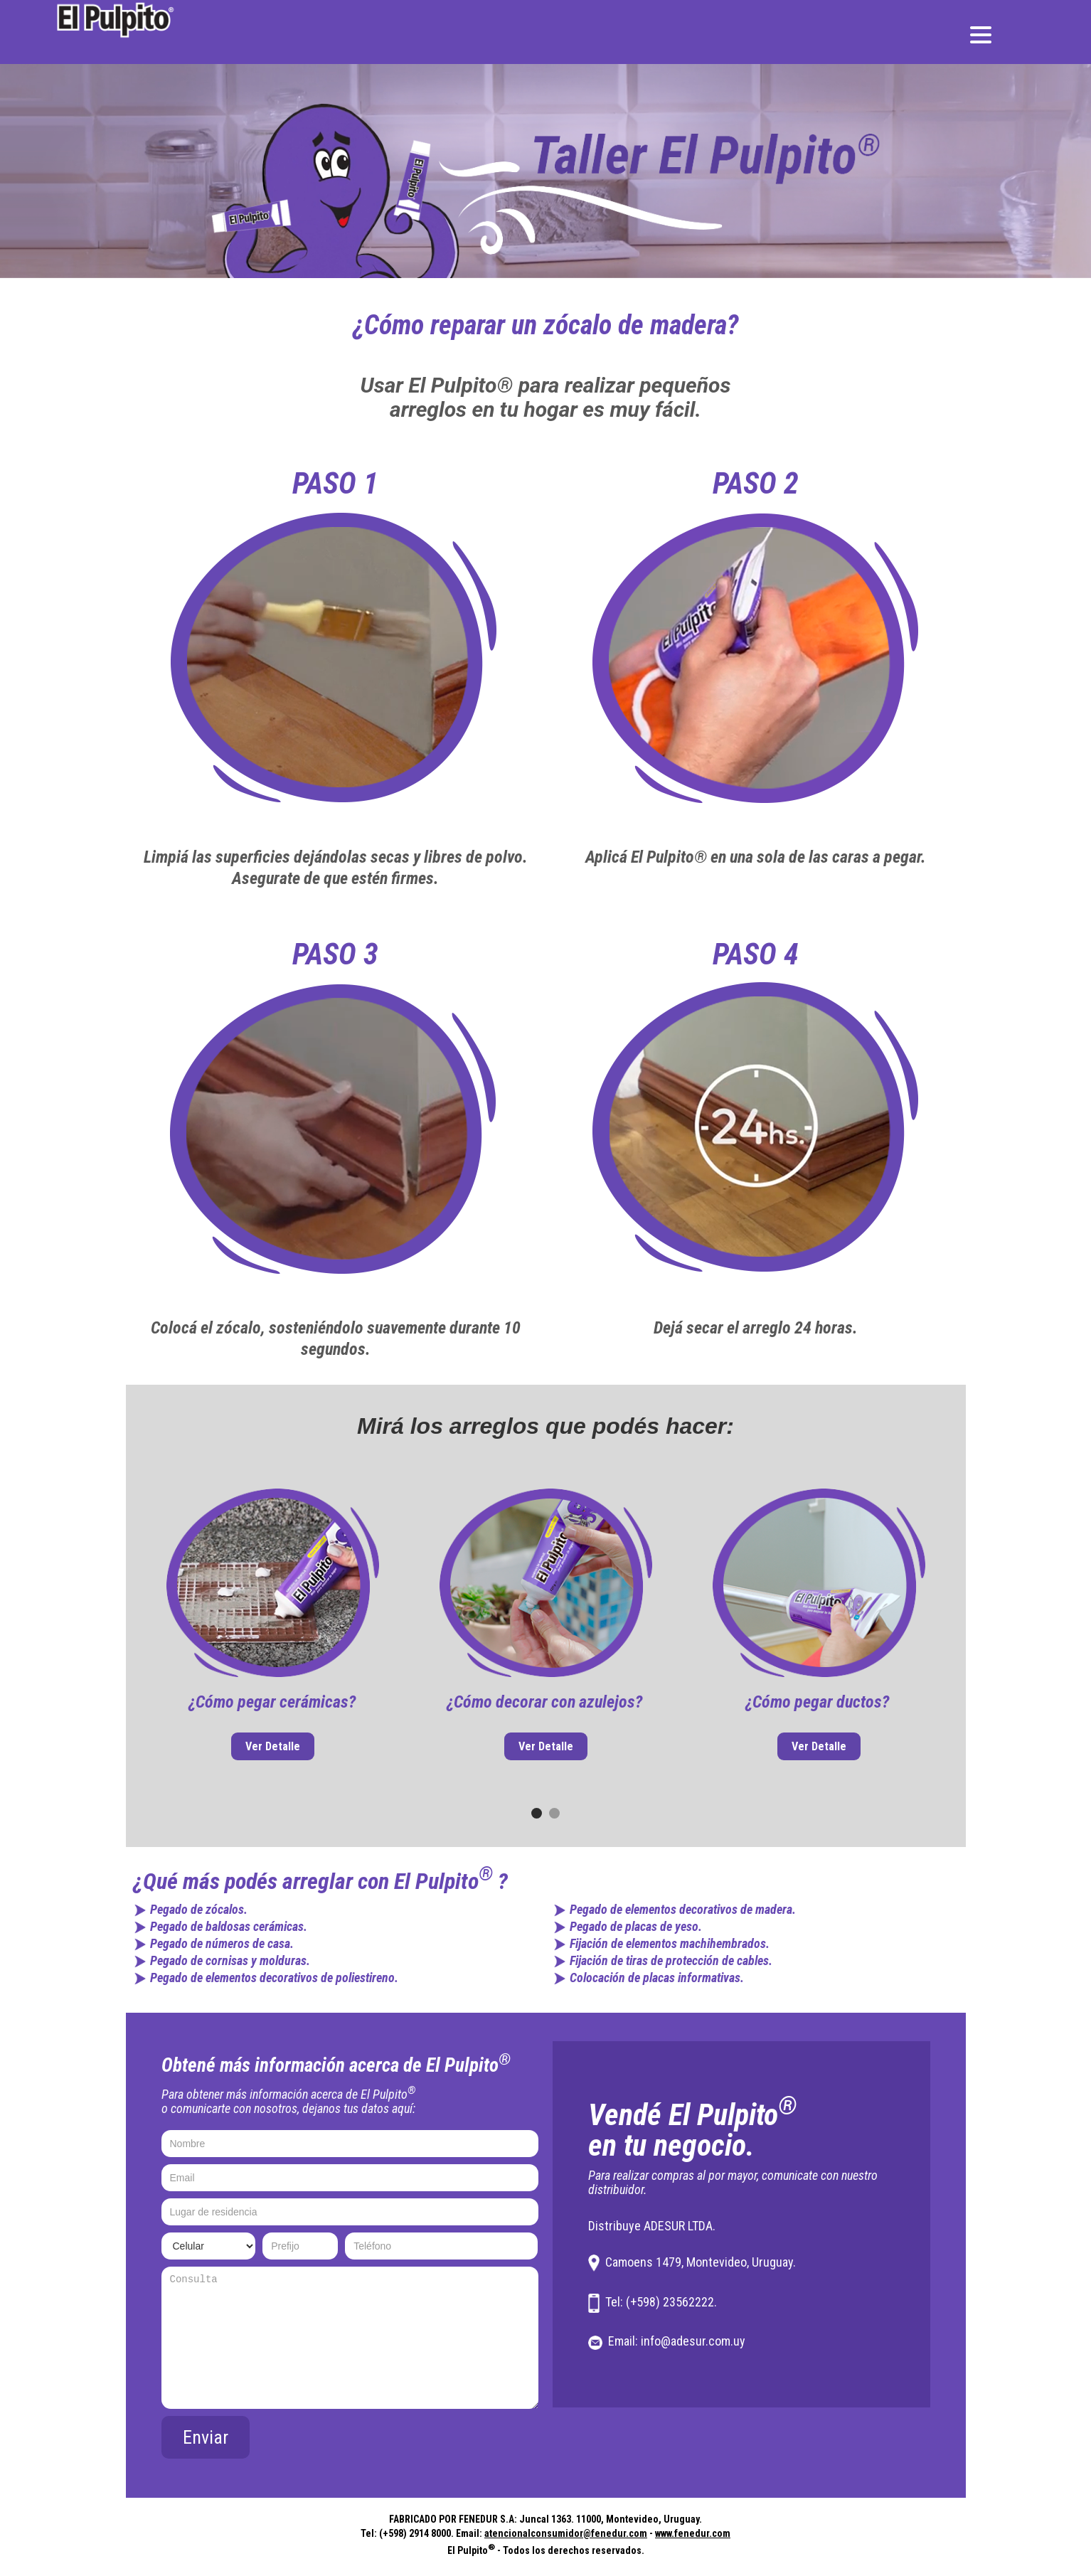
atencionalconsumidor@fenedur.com (565, 2533)
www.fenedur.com (692, 2533)
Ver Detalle (272, 1746)
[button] (536, 1813)
